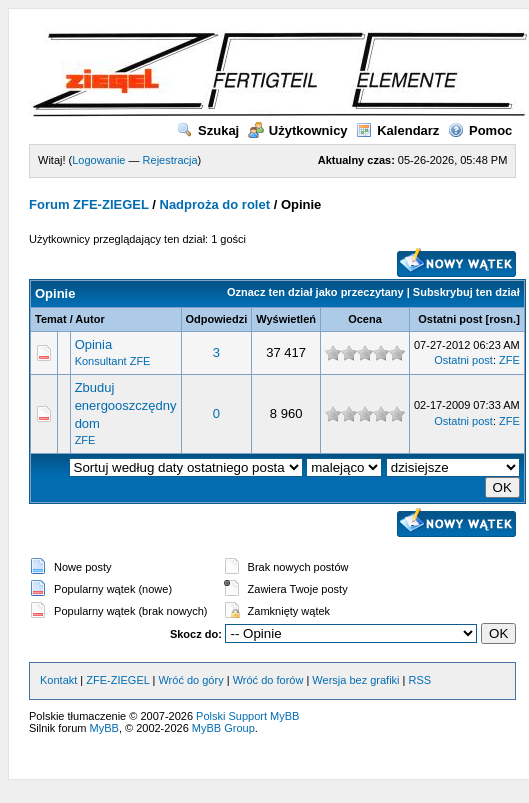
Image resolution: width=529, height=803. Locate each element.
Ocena (365, 319)
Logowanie (98, 160)
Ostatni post (450, 319)
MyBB (104, 728)
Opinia (94, 344)
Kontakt (58, 680)
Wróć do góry (190, 680)
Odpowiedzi (217, 319)
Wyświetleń (286, 319)
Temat (51, 319)
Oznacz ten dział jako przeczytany (315, 292)
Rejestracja (170, 160)
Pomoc (480, 130)
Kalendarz (397, 130)
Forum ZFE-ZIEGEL (89, 204)
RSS (420, 680)
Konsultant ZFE (113, 361)
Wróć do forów (268, 680)
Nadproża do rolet (215, 204)
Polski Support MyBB (247, 716)
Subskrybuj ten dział (466, 292)
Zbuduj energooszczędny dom (126, 405)
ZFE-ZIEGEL (117, 680)
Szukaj (208, 130)
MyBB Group (223, 728)
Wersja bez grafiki (355, 680)
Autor (89, 319)
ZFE (509, 360)
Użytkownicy (298, 130)
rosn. (502, 319)
